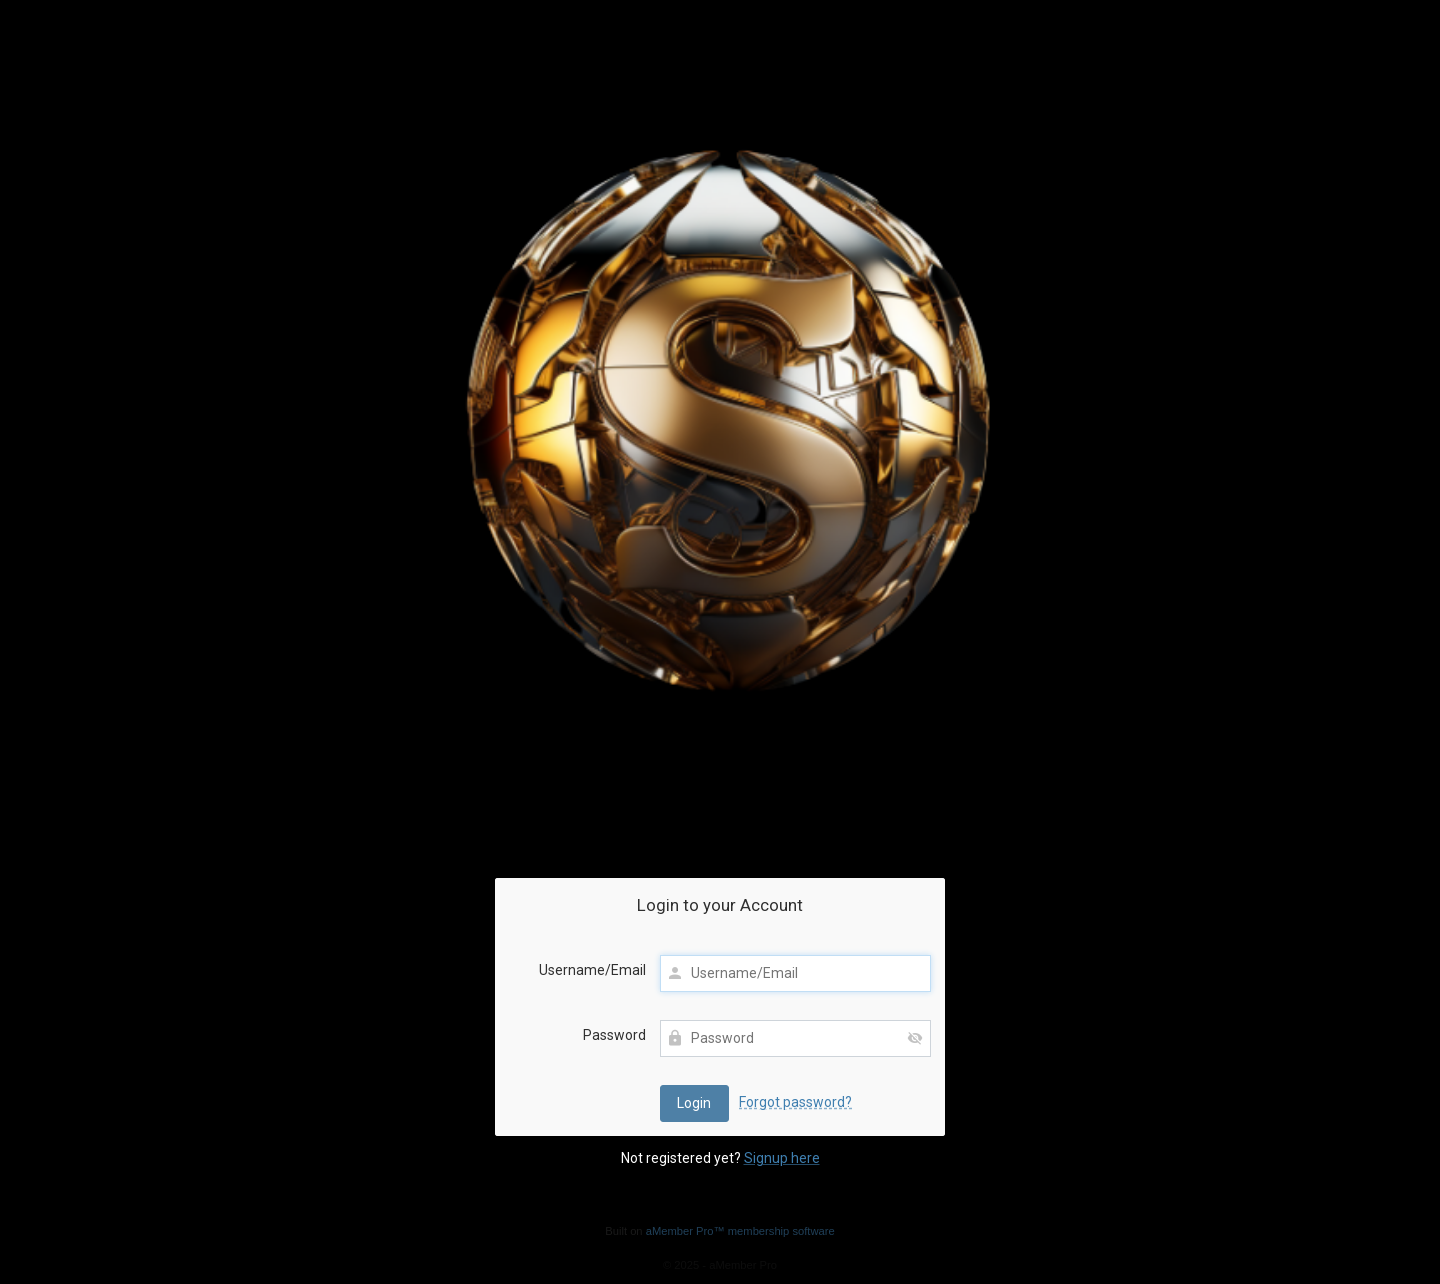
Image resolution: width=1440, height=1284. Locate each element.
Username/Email (592, 970)
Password (614, 1035)
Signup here (782, 1158)
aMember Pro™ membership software (740, 1231)
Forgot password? (795, 1102)
